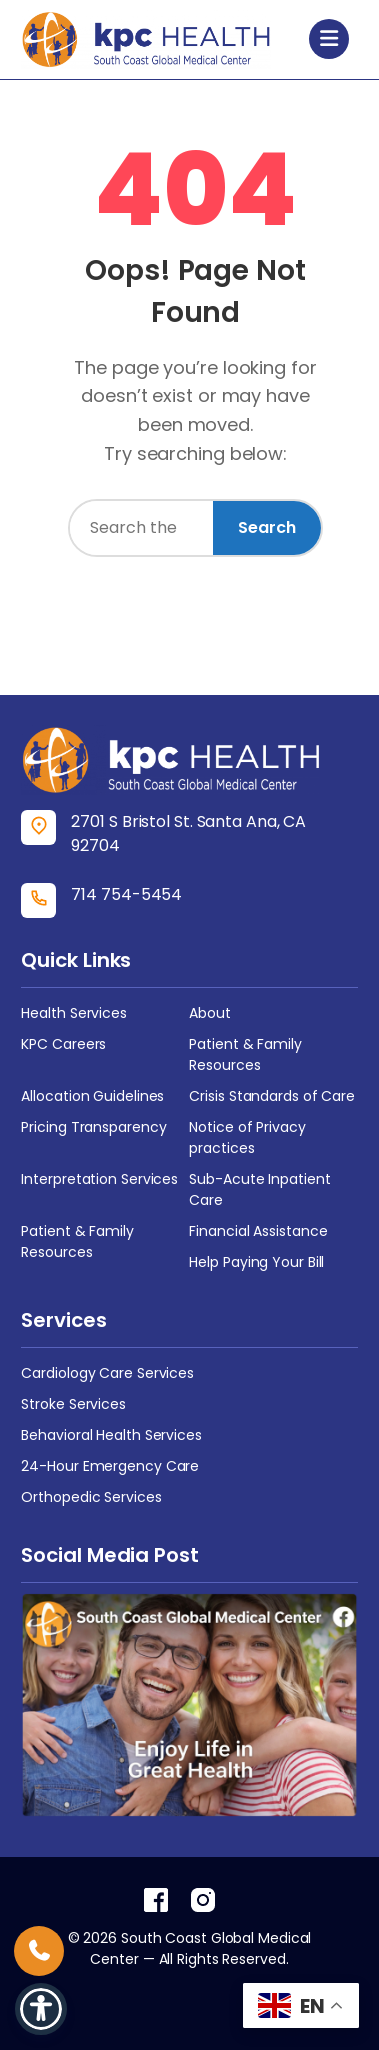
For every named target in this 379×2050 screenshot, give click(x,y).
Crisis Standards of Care (272, 1096)
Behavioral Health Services (111, 1435)
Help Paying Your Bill (256, 1262)
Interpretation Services (99, 1179)
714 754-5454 (126, 894)
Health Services (74, 1013)
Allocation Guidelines (92, 1096)
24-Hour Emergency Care (110, 1466)
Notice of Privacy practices (247, 1137)
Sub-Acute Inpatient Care (259, 1189)
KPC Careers (63, 1044)
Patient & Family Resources (245, 1054)
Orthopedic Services (91, 1497)
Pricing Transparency (93, 1127)
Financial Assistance (258, 1231)
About (210, 1013)
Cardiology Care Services (107, 1373)
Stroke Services (73, 1404)
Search (267, 527)
